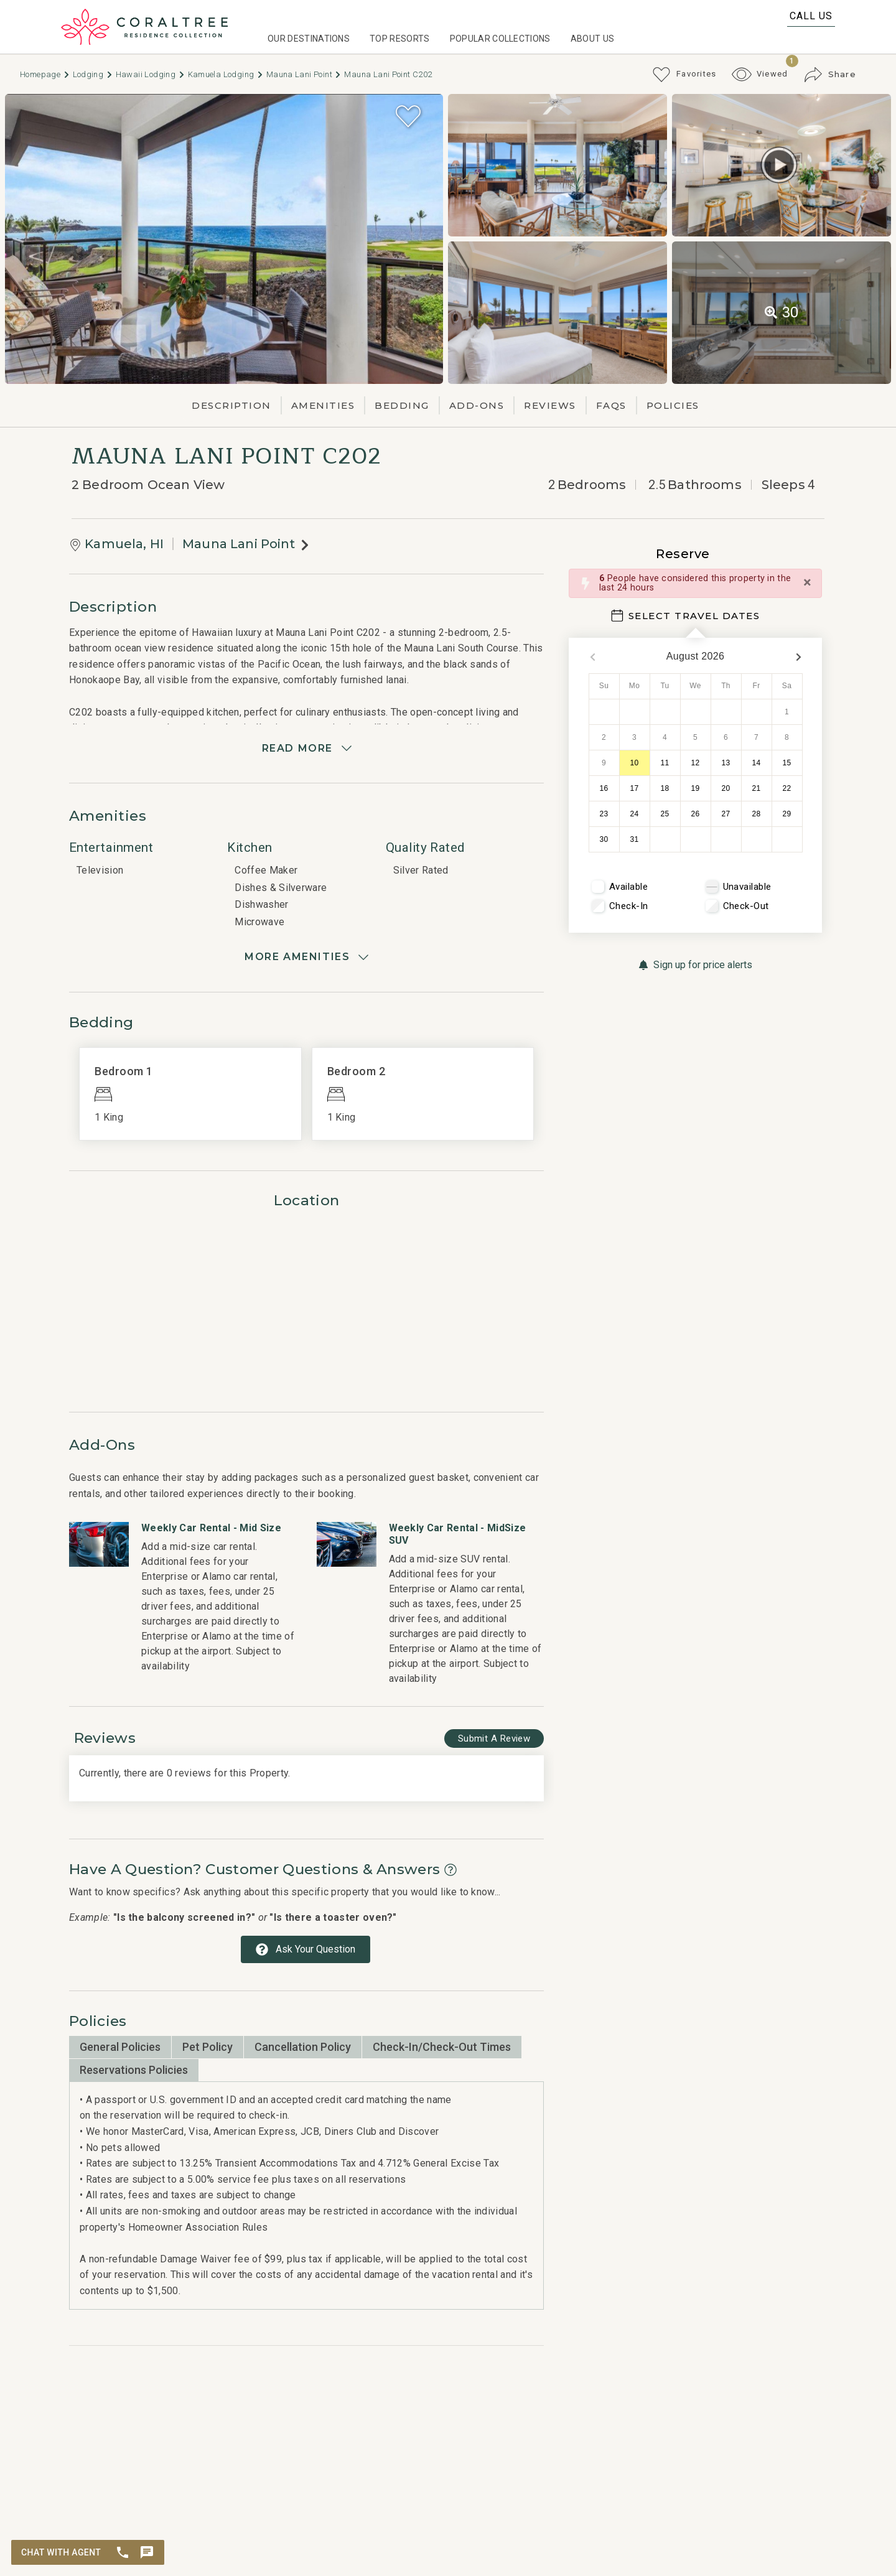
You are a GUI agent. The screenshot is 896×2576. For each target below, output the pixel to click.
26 (695, 814)
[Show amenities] (306, 957)
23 (604, 814)
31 (634, 839)
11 (665, 762)
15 (787, 762)
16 (604, 788)
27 (726, 814)
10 (634, 762)
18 (665, 788)
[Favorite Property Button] (408, 116)
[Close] (807, 582)
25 (665, 814)
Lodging (93, 74)
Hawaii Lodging (150, 74)
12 (695, 762)
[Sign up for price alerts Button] (695, 965)
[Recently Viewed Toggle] (760, 74)
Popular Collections (500, 39)
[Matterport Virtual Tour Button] (779, 165)
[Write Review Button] (494, 1738)
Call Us (811, 16)
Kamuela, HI (124, 543)
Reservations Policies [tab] (134, 2069)
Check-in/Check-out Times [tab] (442, 2046)
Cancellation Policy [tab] (302, 2046)
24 (634, 814)
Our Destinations (309, 39)
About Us (593, 39)
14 (756, 762)
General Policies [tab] (120, 2046)
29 (787, 814)
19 (695, 788)
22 (787, 788)
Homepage (45, 74)
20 (726, 788)
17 (634, 788)
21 (756, 788)
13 (726, 762)
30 (604, 839)
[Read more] (306, 748)
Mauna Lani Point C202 (388, 74)
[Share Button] (830, 74)
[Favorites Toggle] (684, 74)
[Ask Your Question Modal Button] (305, 1949)
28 (756, 814)
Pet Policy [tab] (207, 2046)
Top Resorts (400, 39)
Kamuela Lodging (226, 74)
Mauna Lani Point (304, 74)
